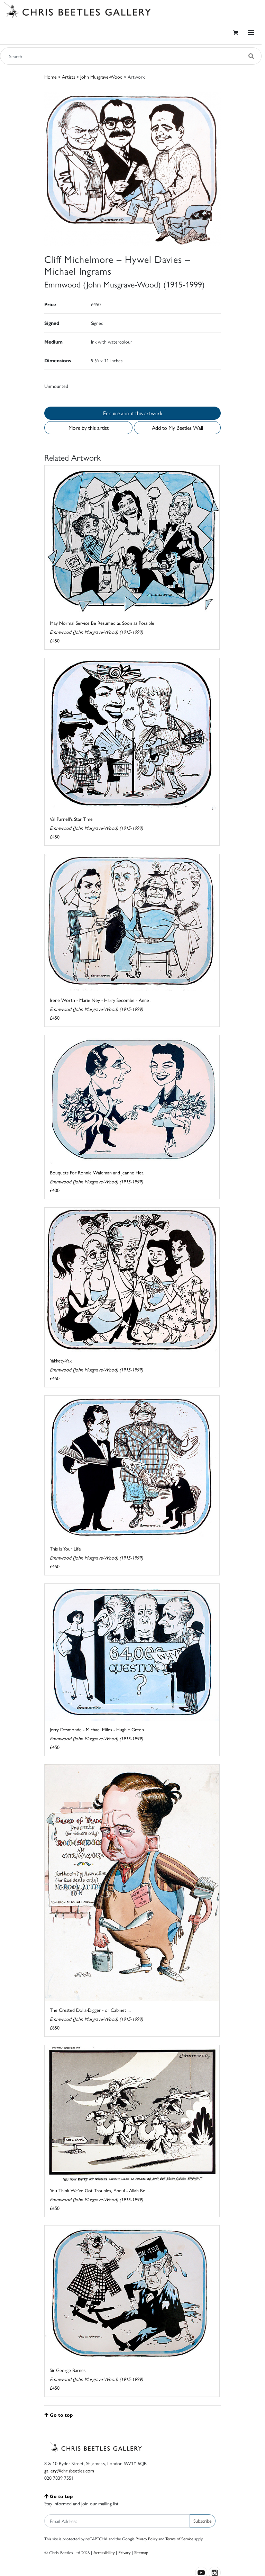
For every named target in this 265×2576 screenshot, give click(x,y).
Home (50, 76)
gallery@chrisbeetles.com (69, 2470)
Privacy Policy (146, 2538)
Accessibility (104, 2552)
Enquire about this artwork (132, 413)
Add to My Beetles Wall (177, 428)
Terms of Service (179, 2538)
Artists (68, 76)
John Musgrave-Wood (101, 76)
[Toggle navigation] (251, 32)
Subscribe (202, 2520)
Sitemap (141, 2552)
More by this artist (88, 428)
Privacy (124, 2552)
